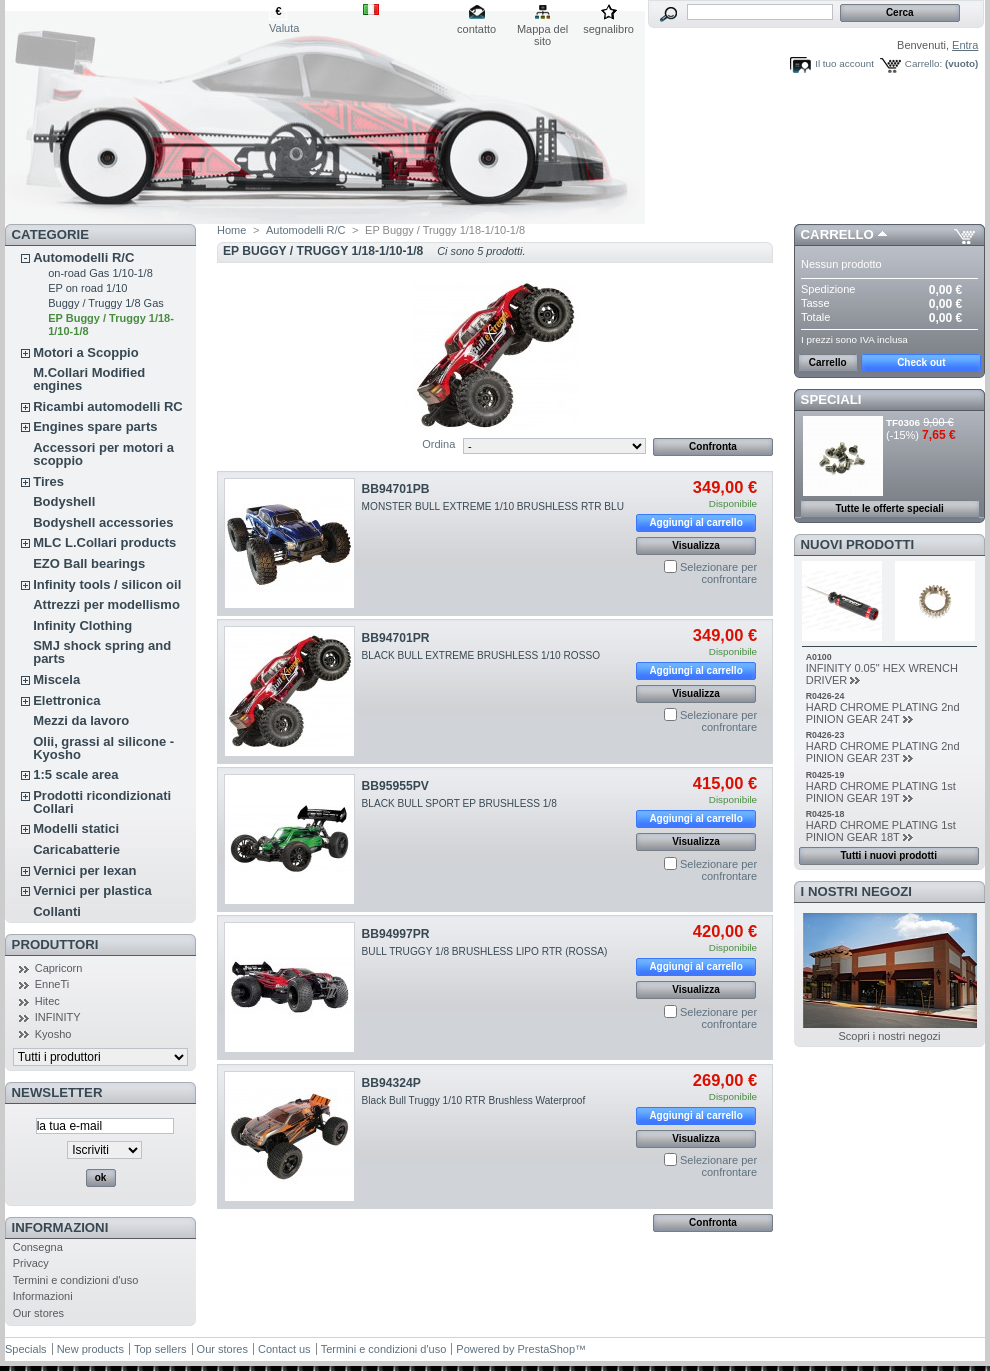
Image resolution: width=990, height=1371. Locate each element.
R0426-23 (825, 735)
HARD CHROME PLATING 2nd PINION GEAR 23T (883, 752)
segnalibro (608, 29)
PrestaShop (546, 1349)
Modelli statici (76, 828)
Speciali (831, 399)
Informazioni (60, 1227)
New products (90, 1349)
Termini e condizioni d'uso (76, 1280)
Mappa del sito (542, 30)
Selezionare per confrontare (718, 573)
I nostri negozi (856, 891)
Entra (965, 45)
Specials (26, 1349)
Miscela (56, 679)
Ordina (438, 444)
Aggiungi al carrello (695, 522)
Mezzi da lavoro (81, 720)
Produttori (55, 944)
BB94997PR (396, 934)
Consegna (38, 1247)
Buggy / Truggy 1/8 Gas (106, 303)
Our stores (38, 1313)
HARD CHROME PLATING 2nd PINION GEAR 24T (883, 713)
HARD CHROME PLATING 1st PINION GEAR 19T (881, 792)
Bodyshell (64, 501)
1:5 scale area (75, 774)
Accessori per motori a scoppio (103, 454)
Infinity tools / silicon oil (107, 584)
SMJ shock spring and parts (102, 652)
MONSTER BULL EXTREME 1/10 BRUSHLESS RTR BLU (493, 506)
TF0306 (903, 422)
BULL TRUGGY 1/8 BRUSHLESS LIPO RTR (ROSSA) (485, 951)
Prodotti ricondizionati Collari (102, 802)
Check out (921, 362)
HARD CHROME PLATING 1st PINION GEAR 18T (881, 831)
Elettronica (66, 700)
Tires (48, 481)
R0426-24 (825, 696)
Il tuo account (844, 63)
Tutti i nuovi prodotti (888, 855)
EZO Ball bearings (89, 563)
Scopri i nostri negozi (889, 1036)
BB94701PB (396, 489)
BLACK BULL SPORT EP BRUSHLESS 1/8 (462, 803)
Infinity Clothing (82, 625)
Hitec (47, 1001)
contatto (476, 29)
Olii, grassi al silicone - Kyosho (103, 748)
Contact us (284, 1349)
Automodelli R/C (83, 257)
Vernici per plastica (92, 890)
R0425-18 (825, 814)
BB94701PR (396, 638)
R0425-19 (825, 775)
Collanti (57, 911)
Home (231, 230)
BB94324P (391, 1083)
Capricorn (59, 968)
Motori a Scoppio (85, 352)
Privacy (31, 1263)
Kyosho (53, 1034)
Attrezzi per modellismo (106, 604)
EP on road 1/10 (87, 288)
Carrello (837, 234)
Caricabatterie (76, 849)
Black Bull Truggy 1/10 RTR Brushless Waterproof (474, 1100)
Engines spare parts (95, 426)
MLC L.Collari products (104, 542)
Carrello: (923, 63)
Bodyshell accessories (103, 522)
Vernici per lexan (84, 870)
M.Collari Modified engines (89, 379)
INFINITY (58, 1017)
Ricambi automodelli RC (108, 406)
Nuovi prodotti (858, 544)
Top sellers (160, 1349)
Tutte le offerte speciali (890, 508)
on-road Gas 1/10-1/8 (100, 273)
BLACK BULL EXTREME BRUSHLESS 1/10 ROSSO (481, 655)
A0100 (819, 657)
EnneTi (52, 984)
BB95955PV (395, 786)
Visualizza (696, 545)
